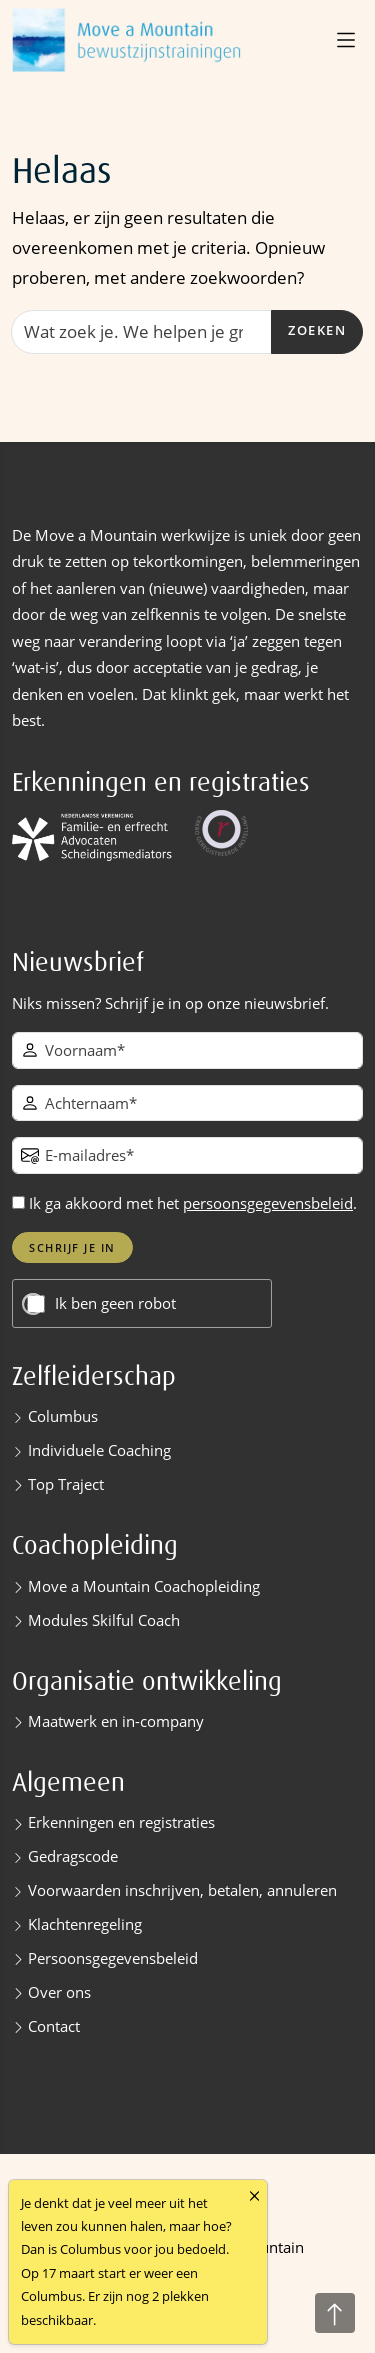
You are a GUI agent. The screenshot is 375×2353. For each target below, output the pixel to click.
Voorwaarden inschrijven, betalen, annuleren (182, 1890)
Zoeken (317, 330)
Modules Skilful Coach (104, 1620)
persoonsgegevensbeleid (268, 1203)
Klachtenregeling (85, 1924)
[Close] (254, 2196)
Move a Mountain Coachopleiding (144, 1586)
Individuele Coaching (99, 1450)
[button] (348, 40)
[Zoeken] (141, 332)
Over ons (59, 1992)
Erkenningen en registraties (121, 1822)
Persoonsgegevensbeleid (113, 1958)
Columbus (63, 1416)
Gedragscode (73, 1856)
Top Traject (66, 1484)
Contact (54, 2026)
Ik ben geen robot (115, 1303)
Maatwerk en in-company (116, 1721)
